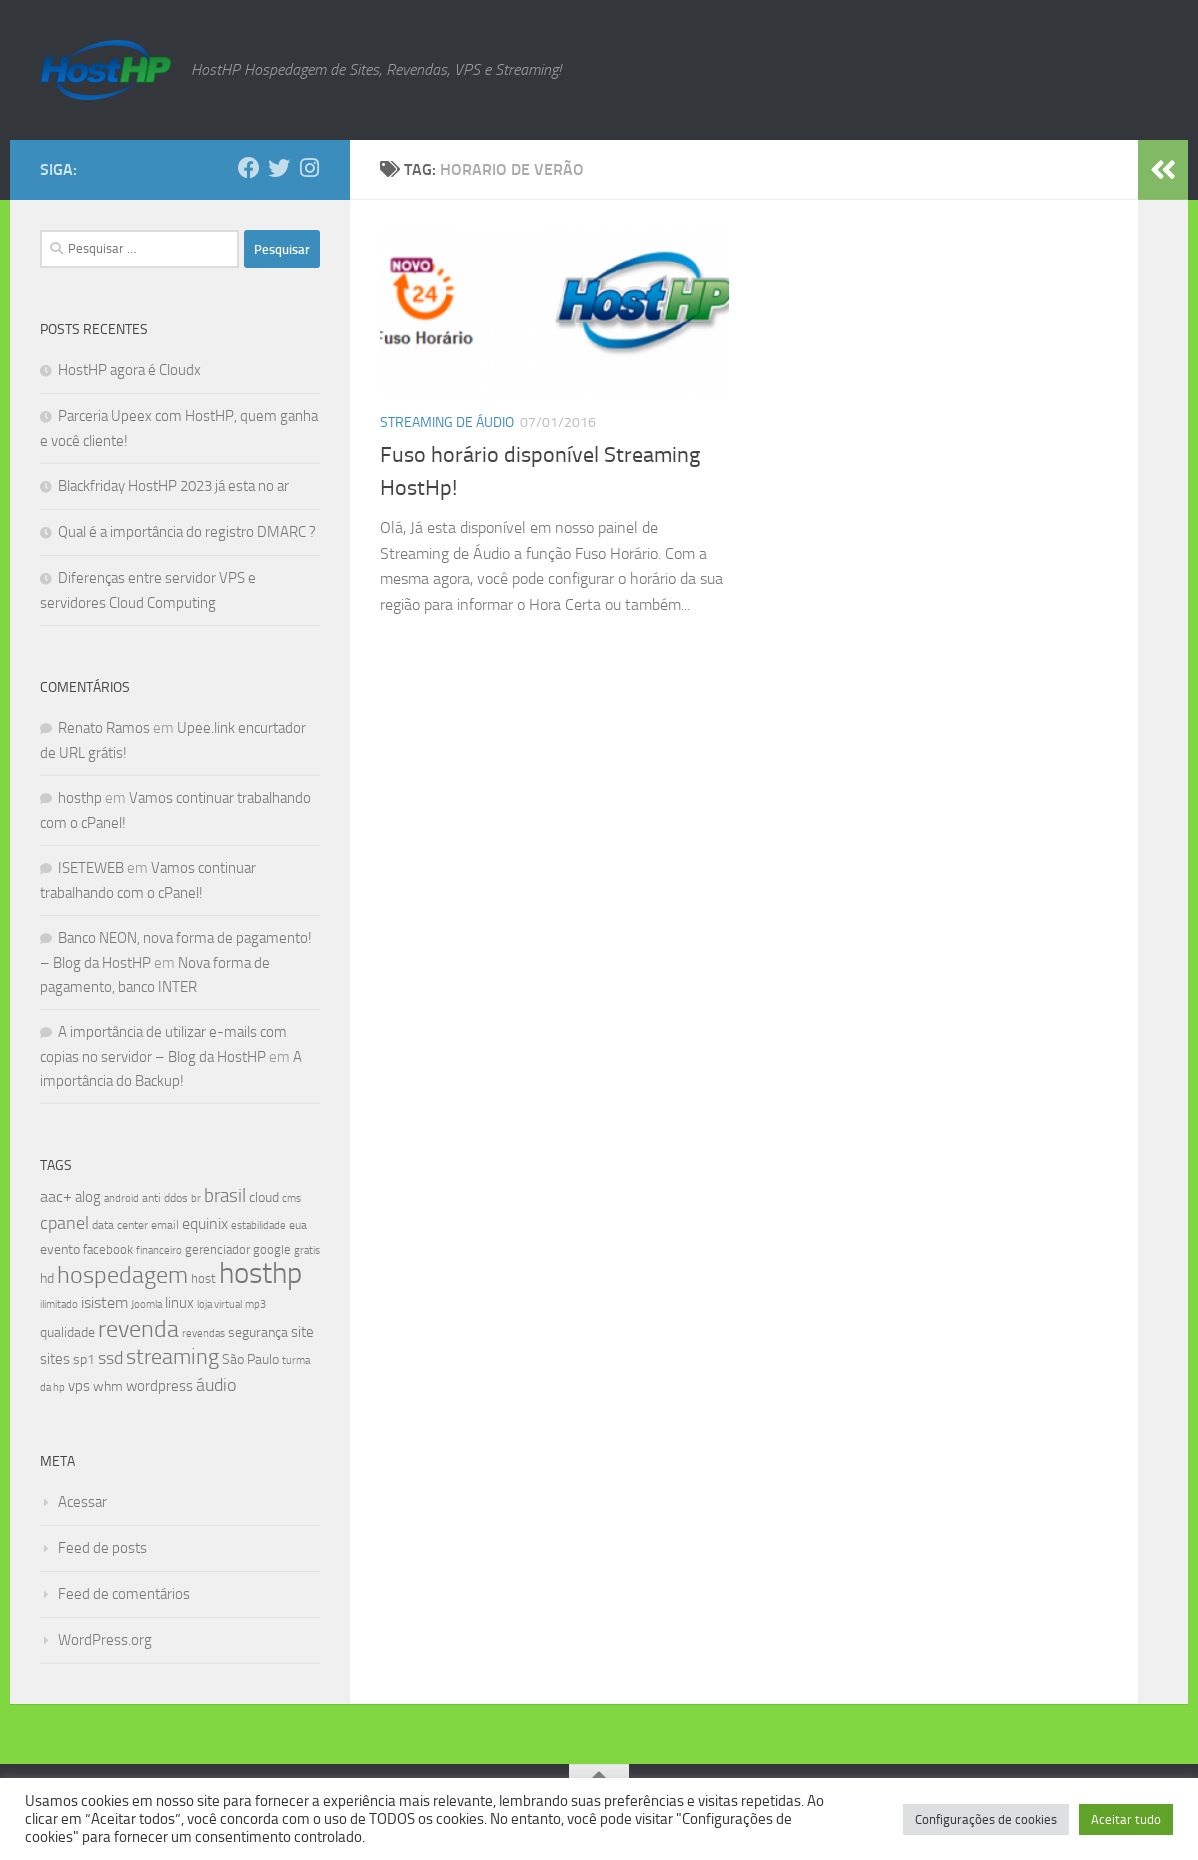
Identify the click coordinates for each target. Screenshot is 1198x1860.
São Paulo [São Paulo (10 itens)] (250, 1359)
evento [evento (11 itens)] (60, 1249)
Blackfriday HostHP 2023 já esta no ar (173, 486)
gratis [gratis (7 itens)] (307, 1250)
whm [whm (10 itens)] (108, 1386)
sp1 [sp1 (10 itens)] (84, 1359)
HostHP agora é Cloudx (129, 370)
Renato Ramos (104, 728)
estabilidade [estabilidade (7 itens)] (258, 1225)
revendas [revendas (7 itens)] (203, 1333)
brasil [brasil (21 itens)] (225, 1196)
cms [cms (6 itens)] (291, 1198)
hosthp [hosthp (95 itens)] (260, 1273)
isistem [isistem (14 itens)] (104, 1302)
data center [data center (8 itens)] (120, 1225)
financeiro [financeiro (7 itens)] (159, 1250)
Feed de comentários (124, 1594)
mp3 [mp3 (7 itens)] (255, 1304)
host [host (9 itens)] (203, 1278)
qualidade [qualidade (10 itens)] (67, 1332)
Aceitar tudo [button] (1126, 1819)
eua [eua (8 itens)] (298, 1225)
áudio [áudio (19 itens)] (216, 1385)
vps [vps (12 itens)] (79, 1386)
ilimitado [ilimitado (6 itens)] (59, 1304)
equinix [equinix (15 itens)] (205, 1223)
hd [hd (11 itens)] (47, 1278)
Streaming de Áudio (447, 422)
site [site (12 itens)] (302, 1332)
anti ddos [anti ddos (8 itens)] (165, 1198)
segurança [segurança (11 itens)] (258, 1332)
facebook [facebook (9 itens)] (108, 1249)
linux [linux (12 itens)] (179, 1303)
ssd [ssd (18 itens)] (110, 1358)
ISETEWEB (91, 868)
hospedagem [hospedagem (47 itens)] (122, 1274)
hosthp (80, 798)
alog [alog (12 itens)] (88, 1197)
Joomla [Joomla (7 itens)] (146, 1304)
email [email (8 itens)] (165, 1225)
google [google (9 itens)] (272, 1249)
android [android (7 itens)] (121, 1198)
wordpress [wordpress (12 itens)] (159, 1386)
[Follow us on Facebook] (249, 168)
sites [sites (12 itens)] (55, 1359)
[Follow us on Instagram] (309, 168)
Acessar (82, 1502)
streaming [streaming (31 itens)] (172, 1357)
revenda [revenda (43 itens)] (138, 1329)
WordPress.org (105, 1640)
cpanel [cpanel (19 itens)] (64, 1223)
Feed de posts (102, 1548)
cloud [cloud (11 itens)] (264, 1197)
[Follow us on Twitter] (279, 168)
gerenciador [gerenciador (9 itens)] (217, 1249)
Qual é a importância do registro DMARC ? (187, 532)
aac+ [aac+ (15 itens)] (56, 1196)
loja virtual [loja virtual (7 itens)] (219, 1304)
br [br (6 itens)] (196, 1198)
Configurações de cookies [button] (986, 1819)
